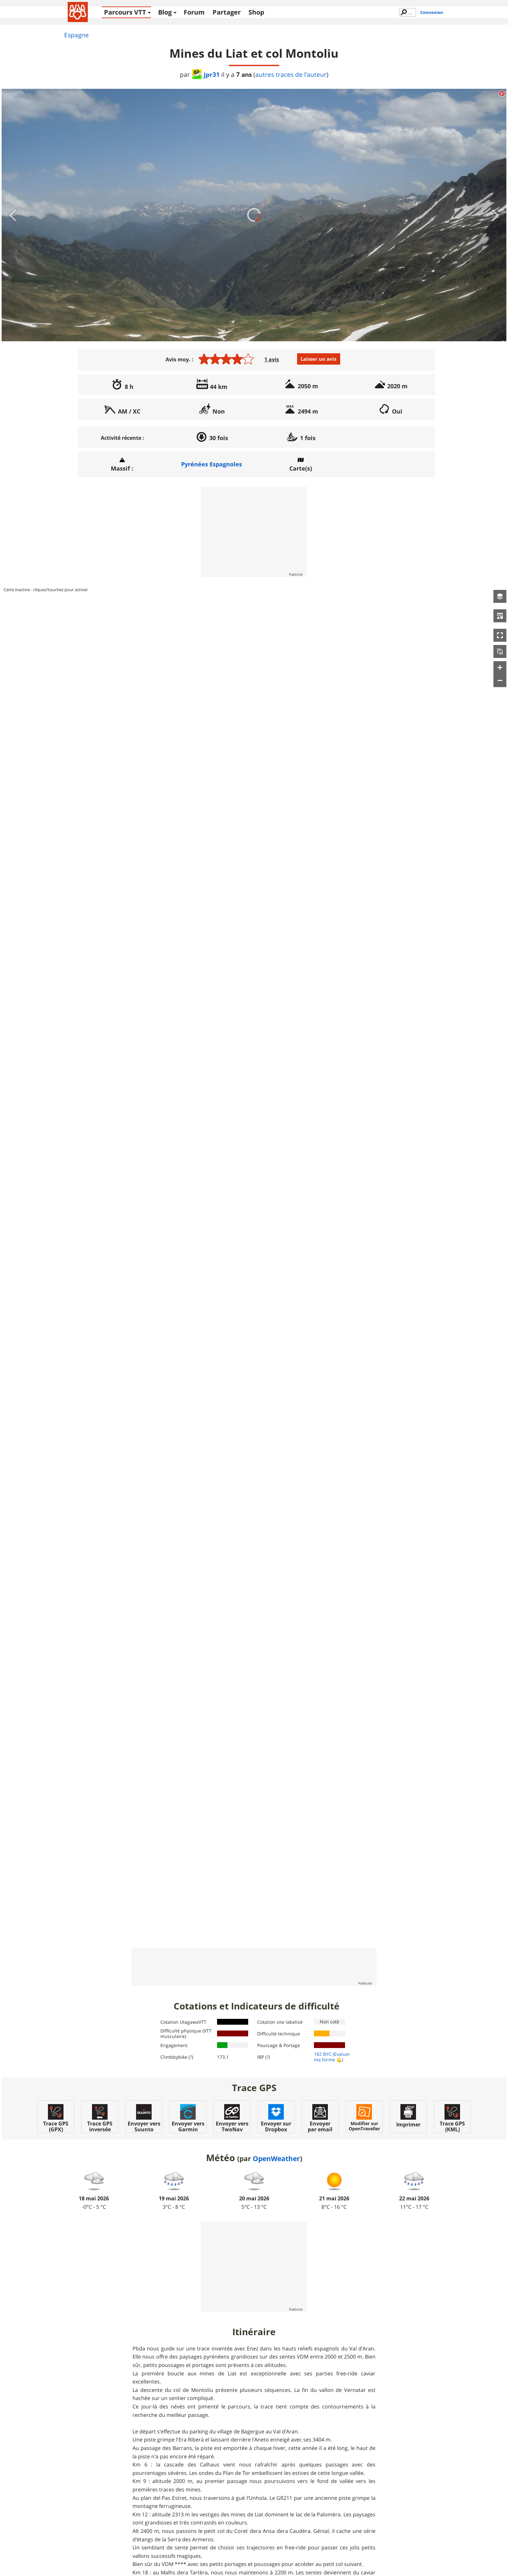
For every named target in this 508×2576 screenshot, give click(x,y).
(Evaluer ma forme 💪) (332, 2057)
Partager (227, 12)
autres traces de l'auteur (291, 74)
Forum (194, 12)
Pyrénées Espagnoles (211, 464)
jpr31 (206, 74)
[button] (499, 596)
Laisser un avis (318, 359)
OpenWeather (276, 2158)
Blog (165, 12)
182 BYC (322, 2054)
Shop (256, 12)
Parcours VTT (125, 12)
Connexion (431, 12)
